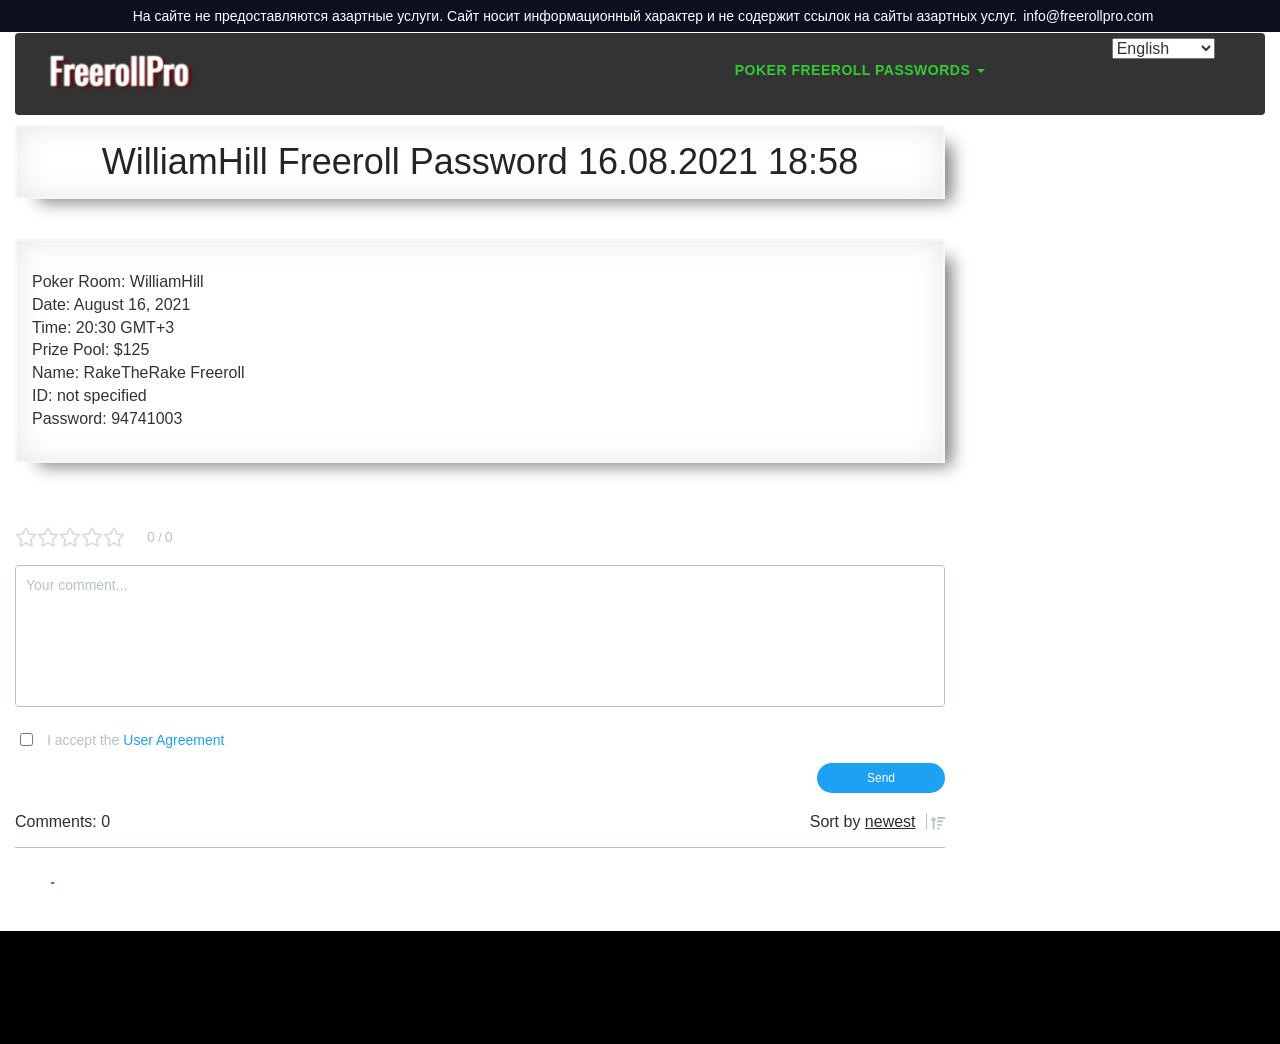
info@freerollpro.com (1088, 16)
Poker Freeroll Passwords (860, 70)
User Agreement (173, 740)
